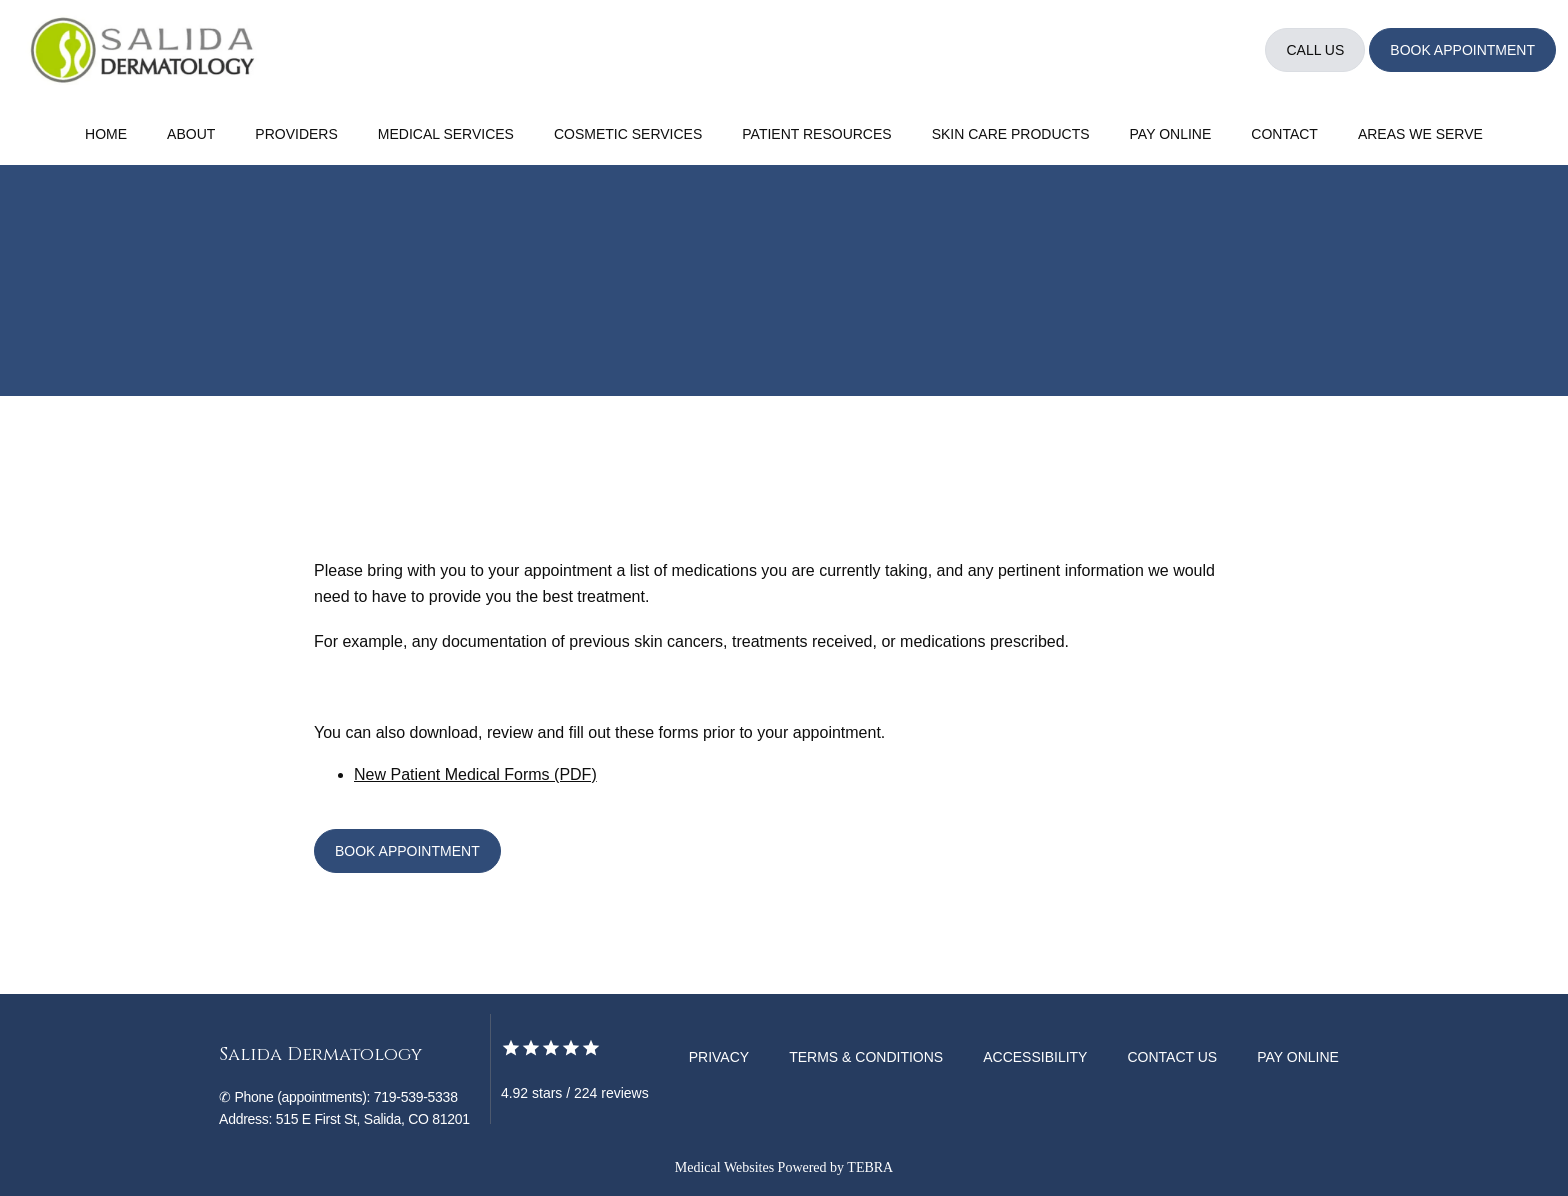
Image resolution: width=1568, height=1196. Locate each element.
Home (106, 134)
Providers (296, 134)
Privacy (719, 1057)
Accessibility (1035, 1057)
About (191, 134)
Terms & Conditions (866, 1057)
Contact (1284, 134)
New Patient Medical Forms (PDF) (475, 774)
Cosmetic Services (628, 134)
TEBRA (870, 1167)
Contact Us (1172, 1057)
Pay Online (1171, 134)
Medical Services (446, 134)
